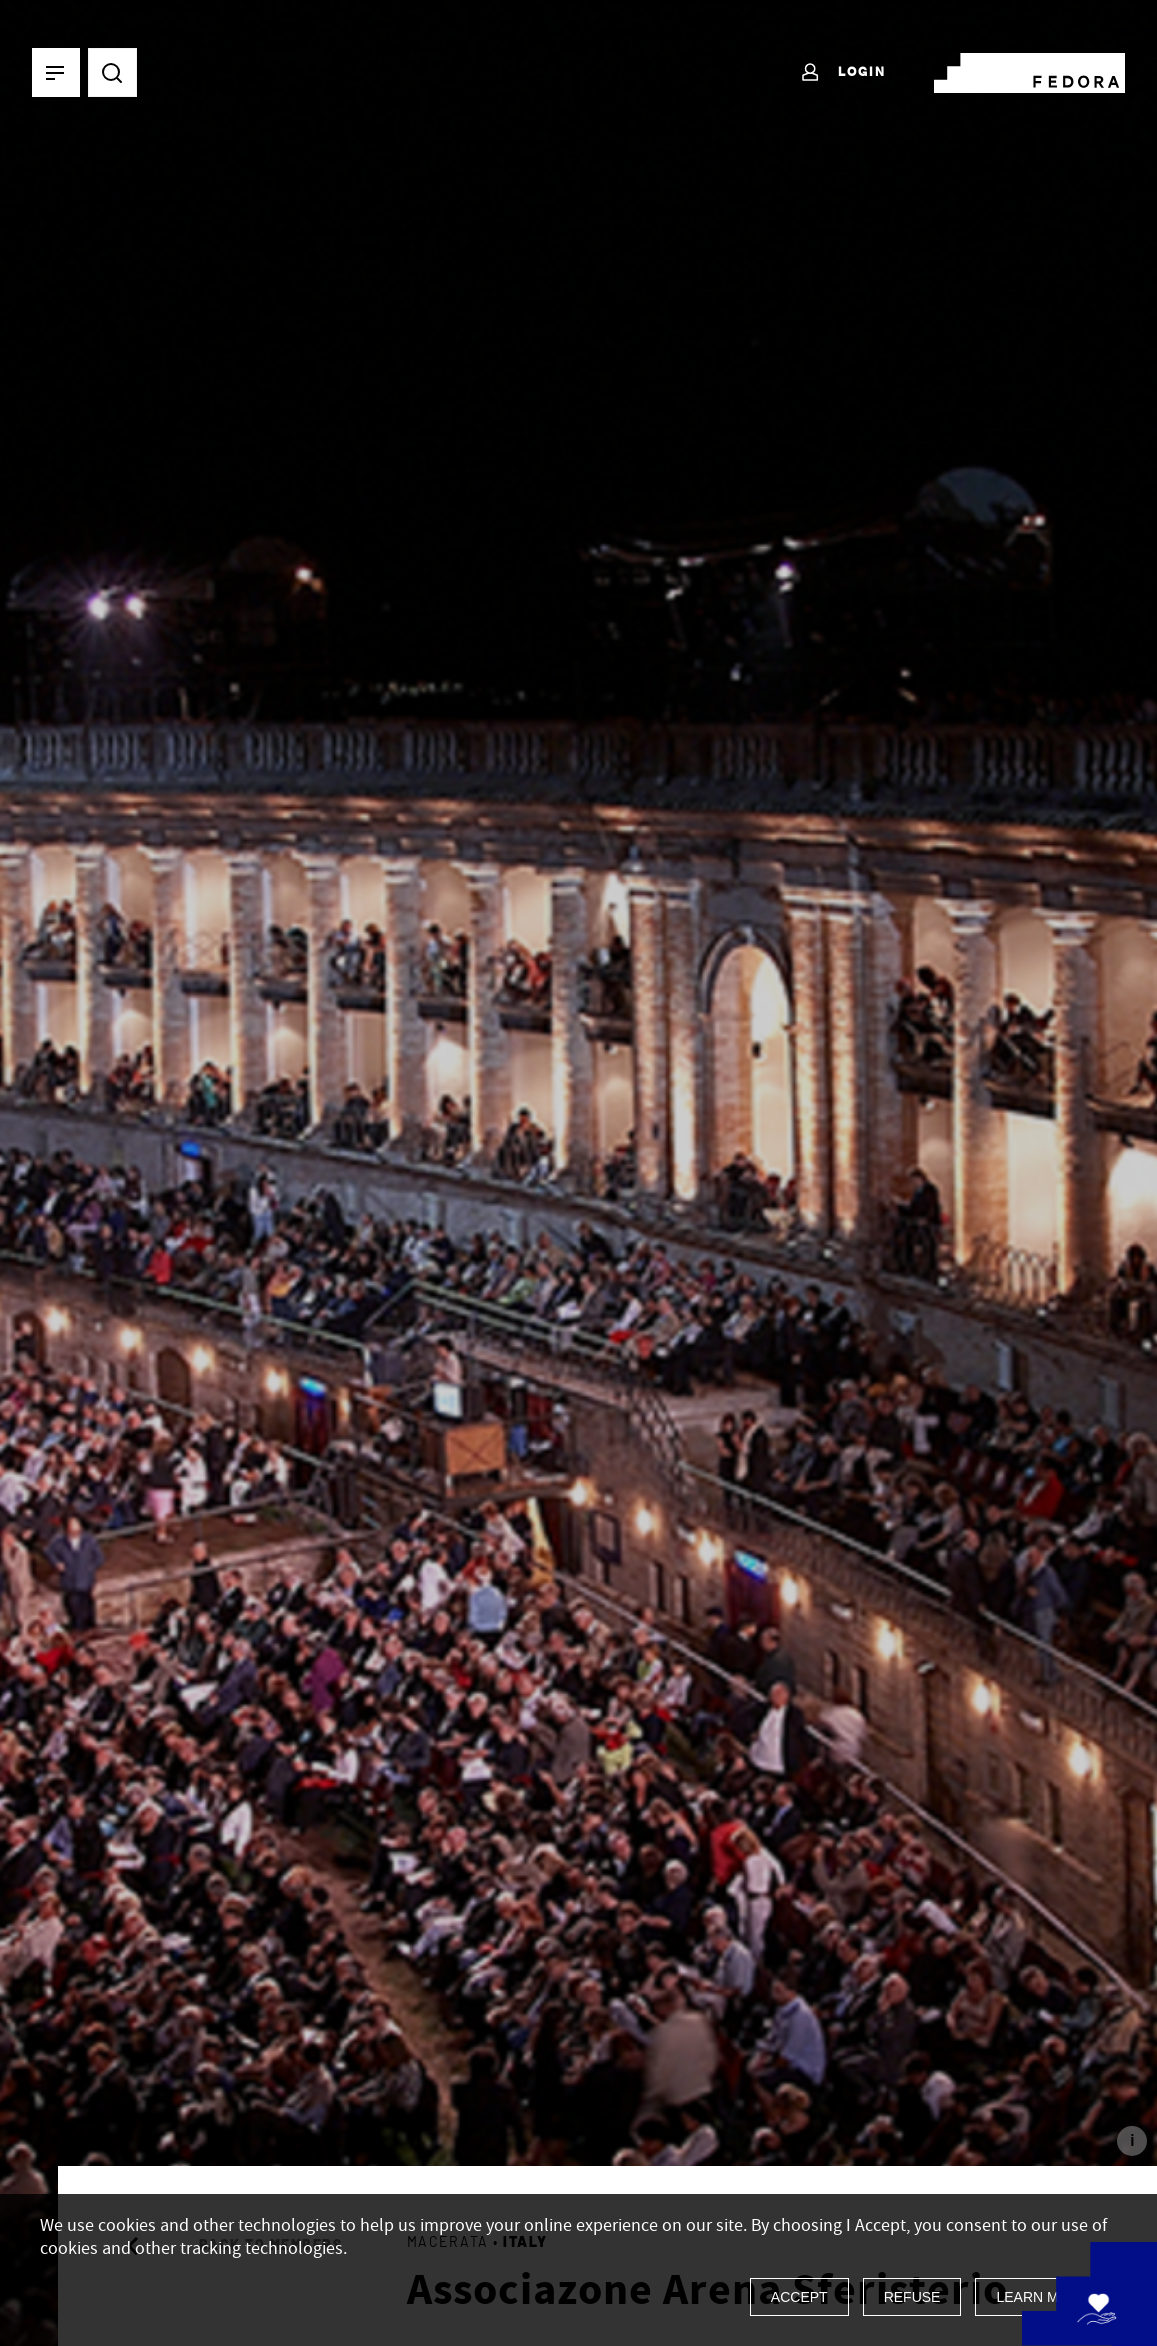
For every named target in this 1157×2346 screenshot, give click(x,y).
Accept (799, 2297)
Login (842, 73)
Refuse (912, 2297)
